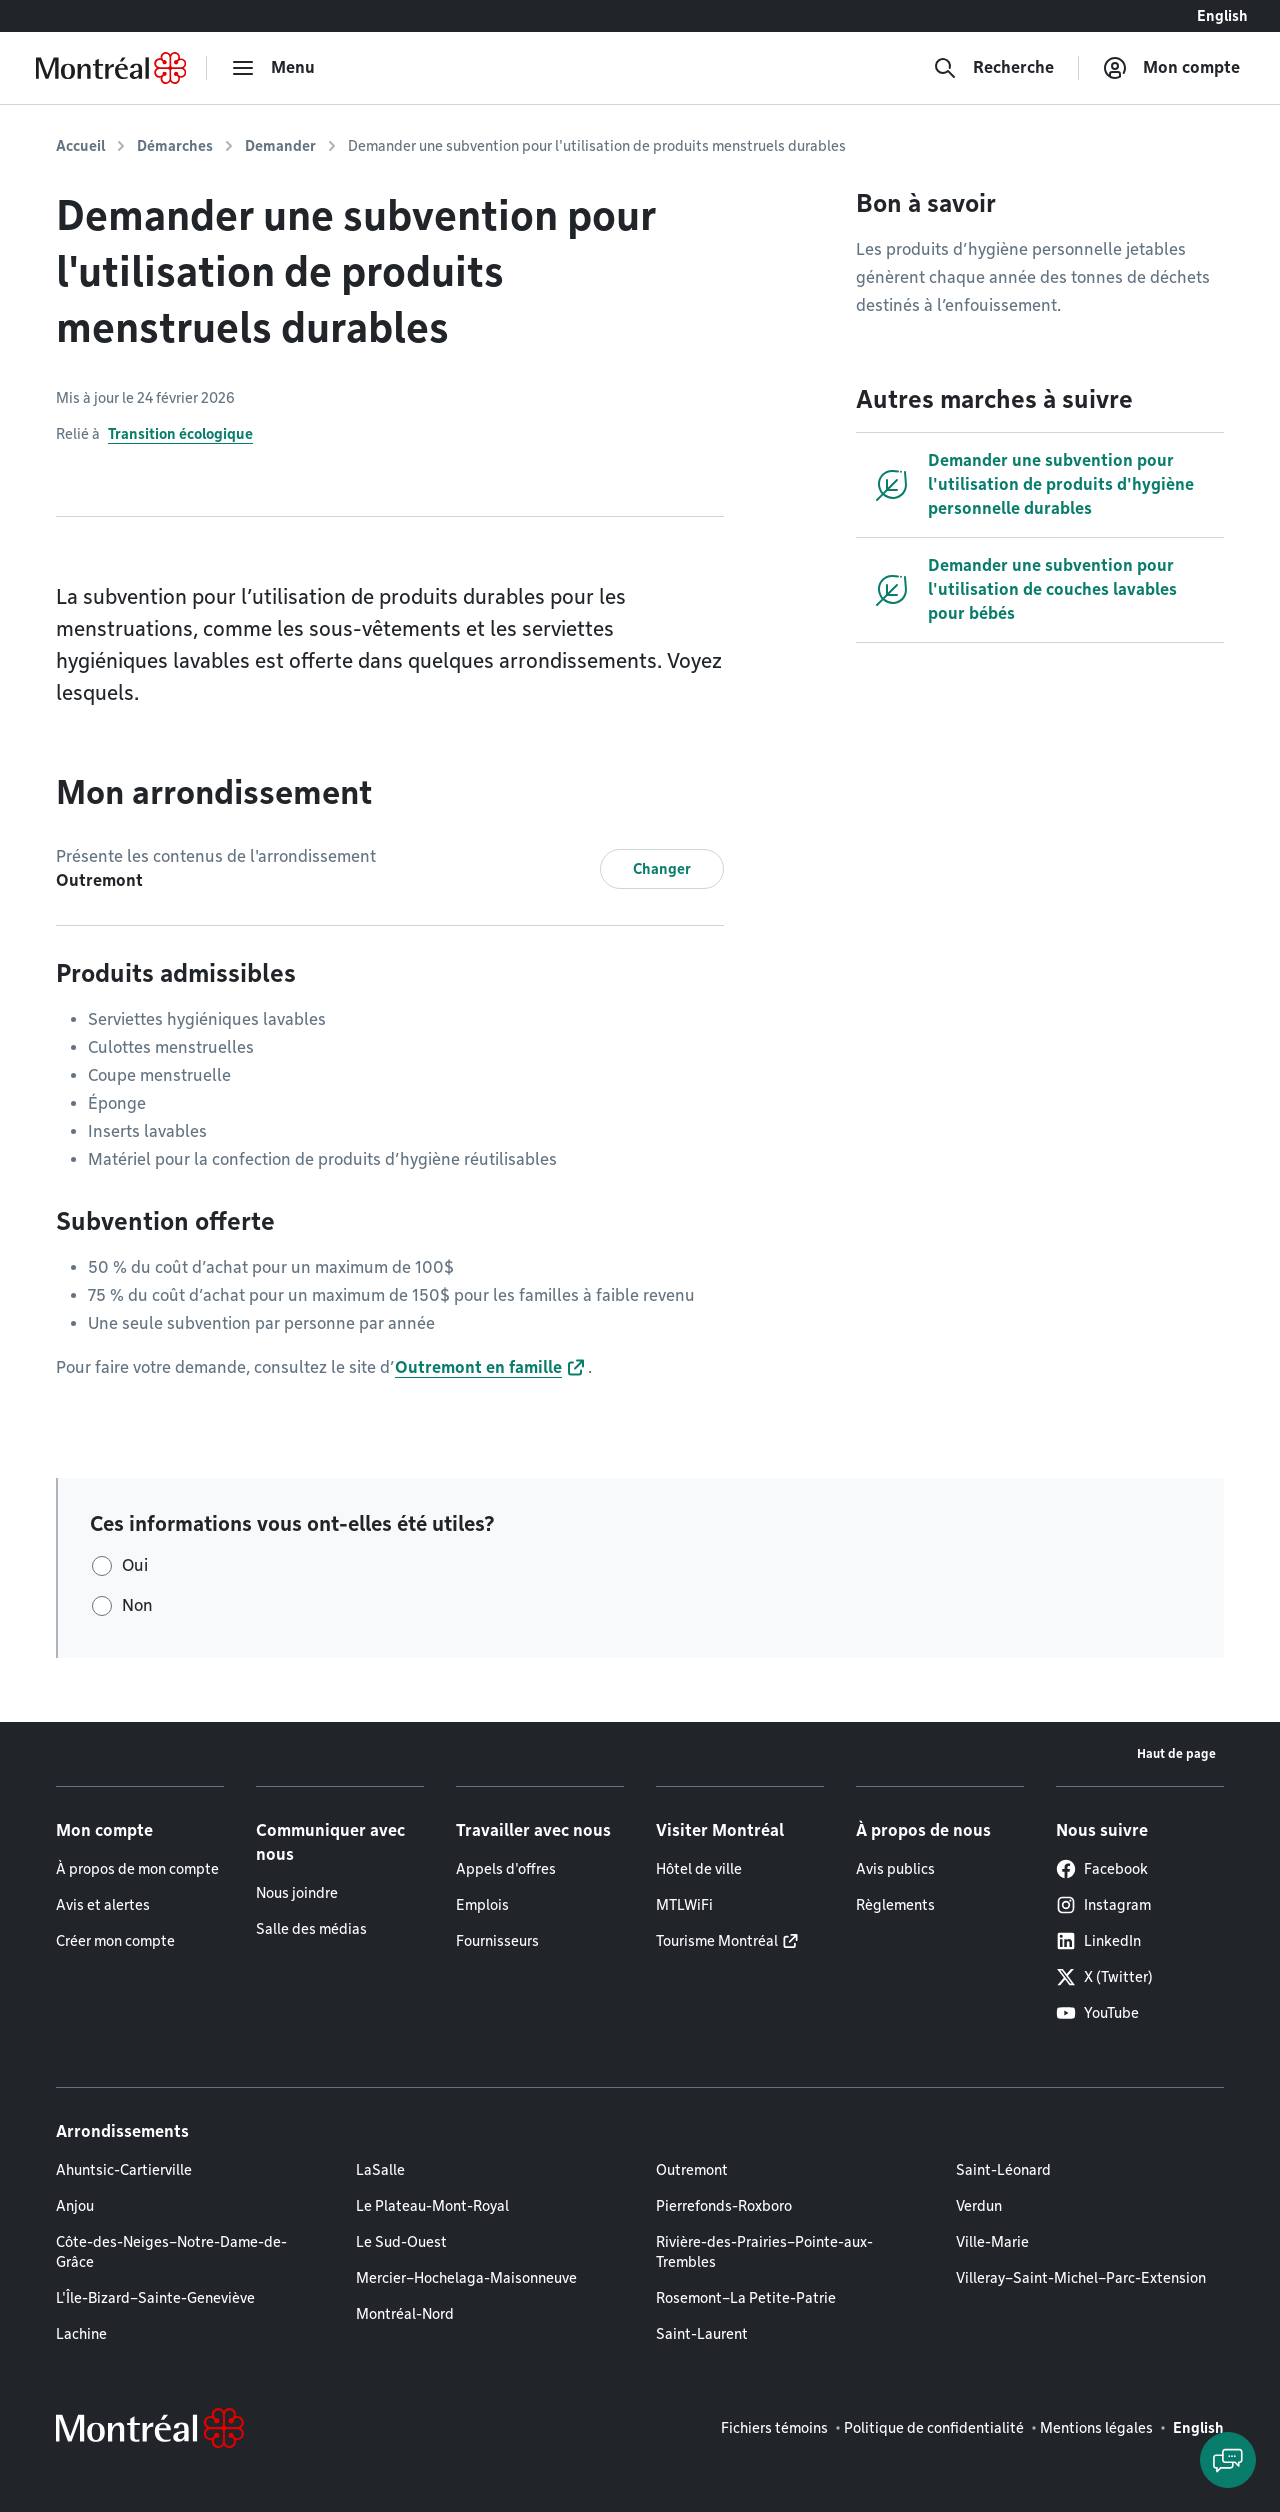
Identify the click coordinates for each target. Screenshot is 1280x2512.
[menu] (273, 68)
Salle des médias (311, 1929)
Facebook (1102, 1869)
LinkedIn (1098, 1941)
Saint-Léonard (1003, 2170)
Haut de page (1176, 1753)
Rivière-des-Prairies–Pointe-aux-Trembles (764, 2252)
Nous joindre (297, 1893)
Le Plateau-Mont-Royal (432, 2206)
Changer (662, 869)
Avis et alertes (103, 1905)
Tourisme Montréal (717, 1941)
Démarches (175, 146)
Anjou (75, 2206)
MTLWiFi (684, 1905)
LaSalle (380, 2170)
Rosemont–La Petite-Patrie (746, 2298)
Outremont (692, 2170)
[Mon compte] (1171, 68)
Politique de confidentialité (934, 2428)
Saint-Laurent (702, 2334)
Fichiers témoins (774, 2428)
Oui (135, 1565)
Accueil (80, 146)
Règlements (895, 1905)
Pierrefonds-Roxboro (724, 2206)
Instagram (1103, 1905)
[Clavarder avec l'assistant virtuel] (1228, 2460)
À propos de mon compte (137, 1869)
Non (137, 1605)
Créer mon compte (115, 1941)
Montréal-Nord (405, 2314)
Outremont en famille (478, 1367)
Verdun (979, 2206)
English (1222, 16)
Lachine (81, 2334)
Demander (280, 146)
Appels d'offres (506, 1869)
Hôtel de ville (699, 1869)
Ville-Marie (992, 2242)
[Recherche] (993, 68)
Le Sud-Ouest (401, 2242)
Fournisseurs (497, 1941)
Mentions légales (1096, 2428)
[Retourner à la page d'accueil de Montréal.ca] (111, 68)
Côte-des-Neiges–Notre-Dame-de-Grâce (171, 2252)
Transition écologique (180, 434)
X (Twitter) (1104, 1977)
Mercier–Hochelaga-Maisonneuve (466, 2278)
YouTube (1097, 2013)
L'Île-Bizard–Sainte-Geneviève (155, 2298)
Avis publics (895, 1869)
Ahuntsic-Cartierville (124, 2170)
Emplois (482, 1905)
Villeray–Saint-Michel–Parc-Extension (1081, 2278)
